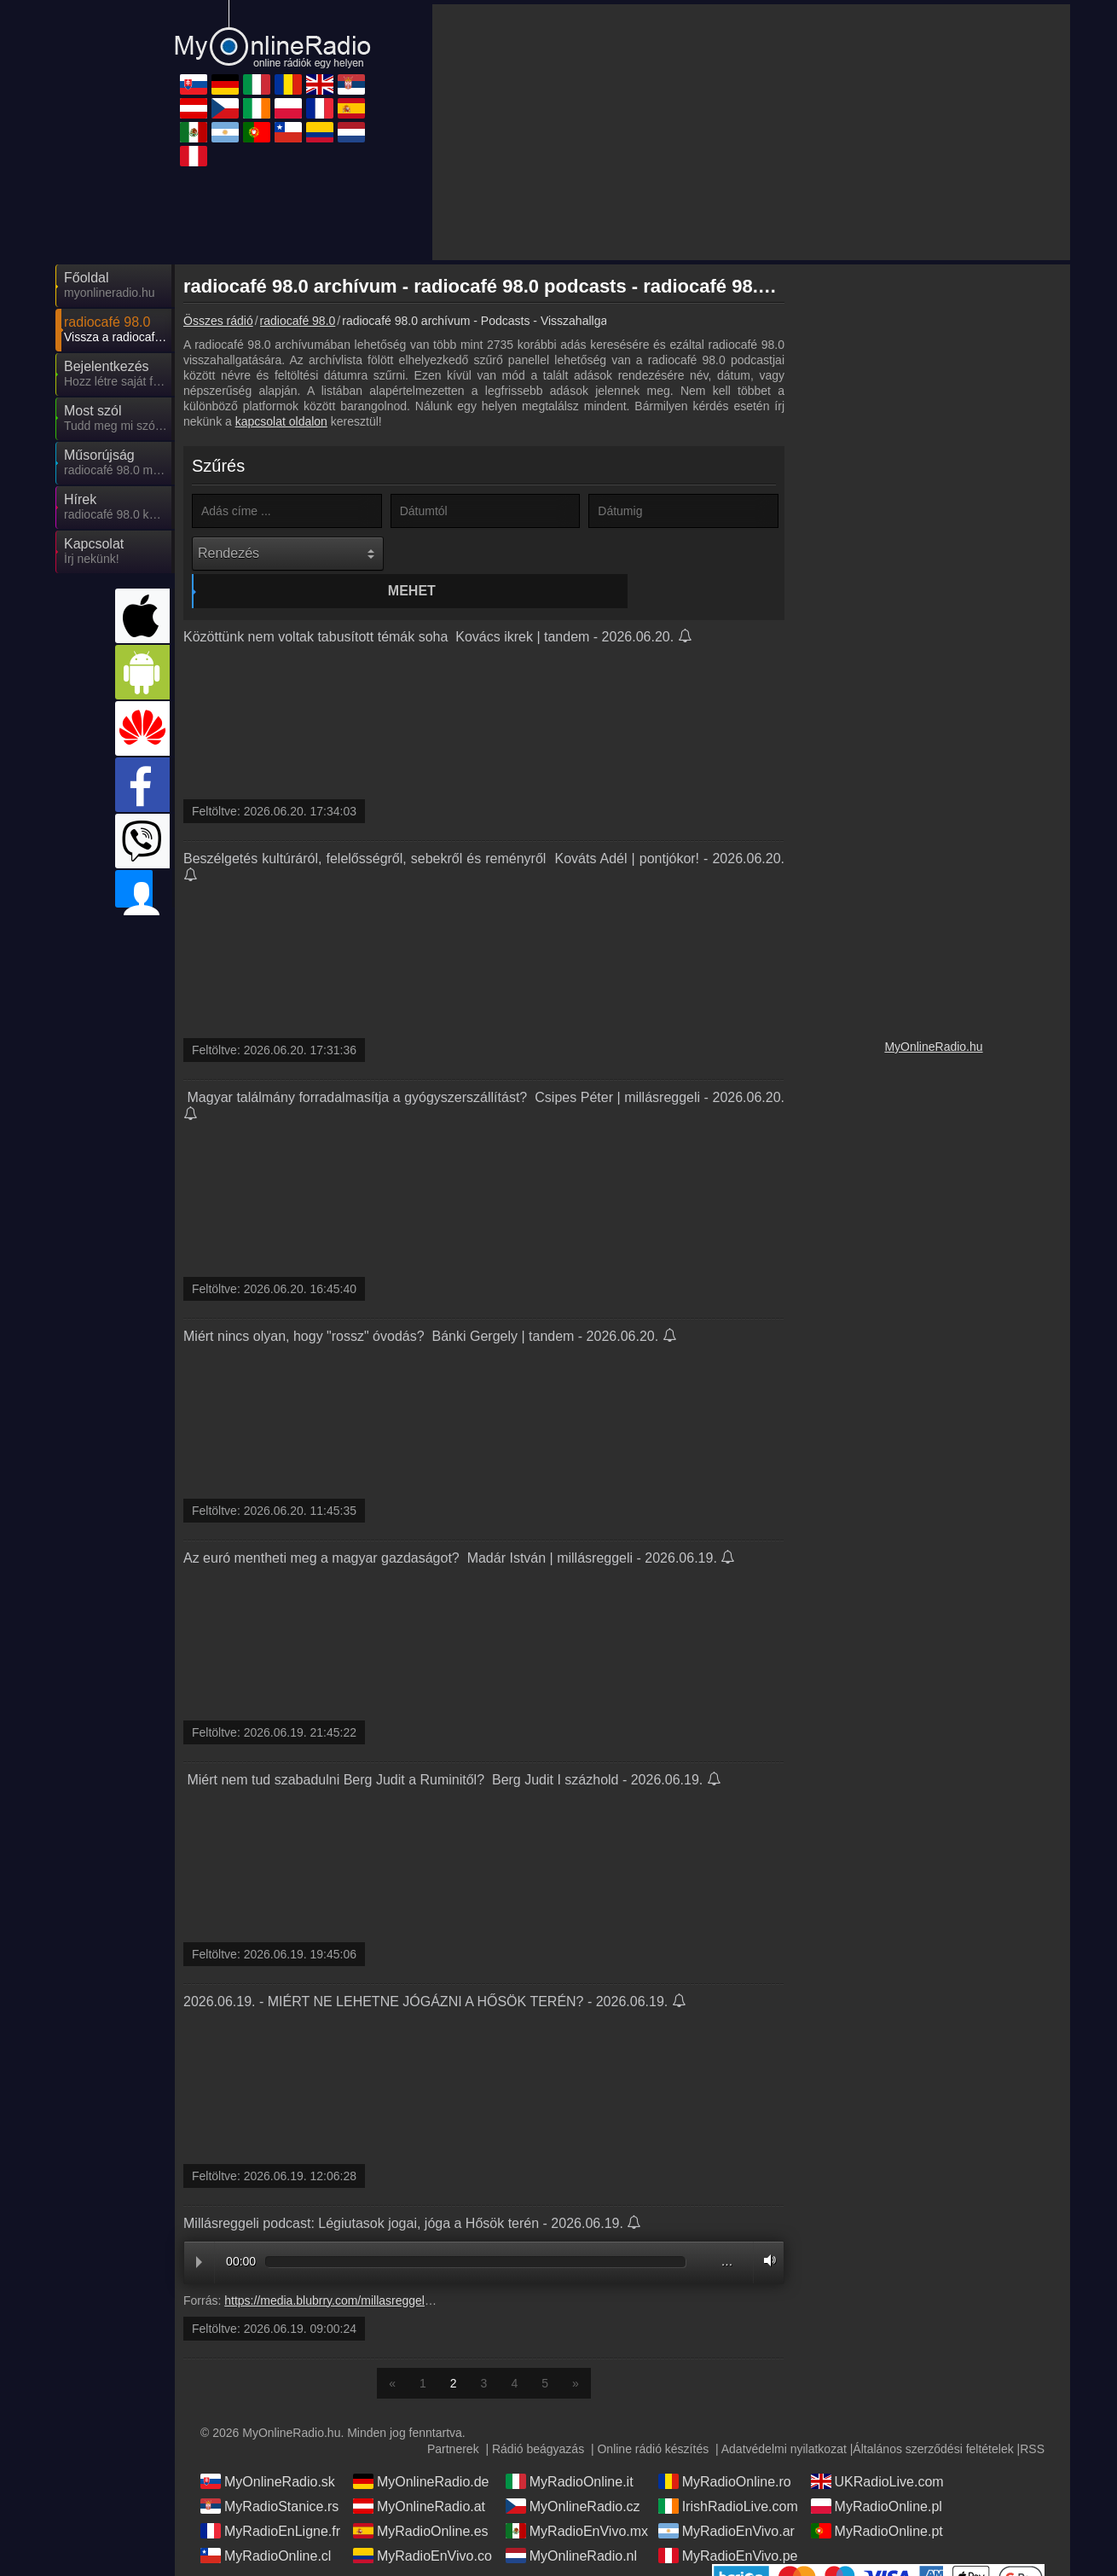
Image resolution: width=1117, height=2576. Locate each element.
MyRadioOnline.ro (724, 2449)
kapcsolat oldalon (281, 421)
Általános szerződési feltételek (933, 2416)
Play (199, 2231)
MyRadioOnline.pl (876, 2473)
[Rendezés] (288, 553)
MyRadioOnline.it (570, 2449)
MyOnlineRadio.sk (267, 2449)
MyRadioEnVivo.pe (728, 2523)
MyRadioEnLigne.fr (270, 2498)
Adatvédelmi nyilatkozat (784, 2416)
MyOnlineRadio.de (421, 2449)
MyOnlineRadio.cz (573, 2473)
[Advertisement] (751, 132)
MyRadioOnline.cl (265, 2523)
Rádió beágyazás (538, 2416)
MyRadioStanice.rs (269, 2473)
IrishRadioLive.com (728, 2473)
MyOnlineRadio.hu (933, 1046)
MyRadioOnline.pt (877, 2498)
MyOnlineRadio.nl (571, 2523)
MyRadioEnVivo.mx (577, 2498)
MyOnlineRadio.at (419, 2473)
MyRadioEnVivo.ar (726, 2498)
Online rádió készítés (653, 2416)
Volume (765, 2228)
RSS (1032, 2416)
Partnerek (453, 2416)
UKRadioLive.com (877, 2449)
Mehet (487, 553)
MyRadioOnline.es (421, 2498)
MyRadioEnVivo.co (422, 2523)
